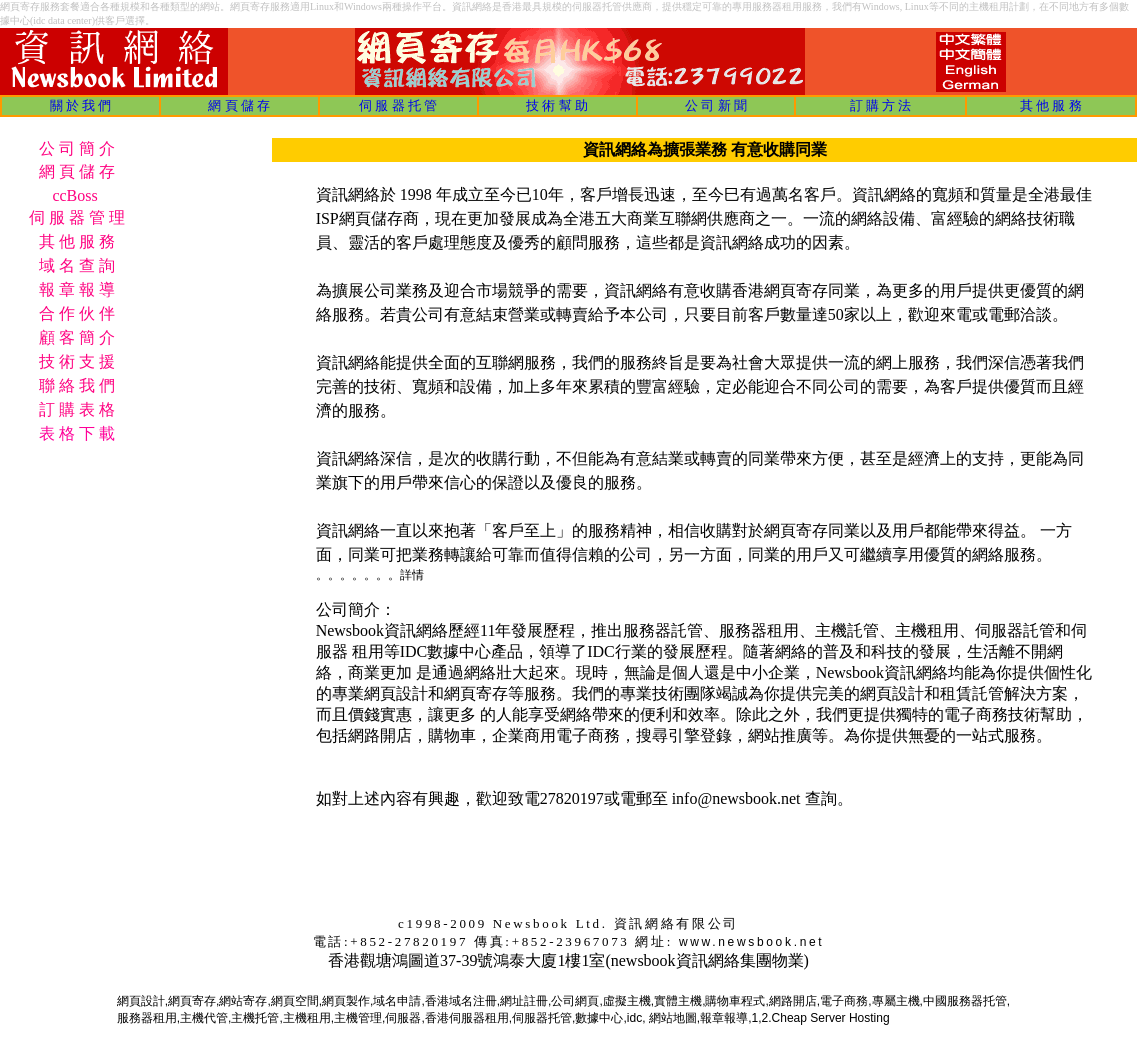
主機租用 (307, 1018)
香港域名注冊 (461, 1001)
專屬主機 (896, 1001)
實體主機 (678, 1001)
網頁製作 (346, 1001)
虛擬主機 (627, 1001)
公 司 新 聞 (716, 105)
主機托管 (255, 1018)
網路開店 (793, 1001)
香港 (437, 1018)
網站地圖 (673, 1018)
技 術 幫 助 (557, 105)
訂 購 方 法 (881, 105)
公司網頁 (575, 1001)
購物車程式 (735, 1001)
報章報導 (724, 1018)
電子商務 (844, 1001)
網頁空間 (295, 1001)
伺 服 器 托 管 (398, 105)
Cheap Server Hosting (831, 1018)
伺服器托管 (542, 1018)
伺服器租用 (479, 1018)
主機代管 (204, 1018)
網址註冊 (524, 1001)
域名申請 (397, 1001)
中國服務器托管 (965, 1001)
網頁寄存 (192, 1001)
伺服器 (403, 1018)
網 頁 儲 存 (239, 105)
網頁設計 (141, 1001)
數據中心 (599, 1018)
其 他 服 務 (1051, 105)
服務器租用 (147, 1018)
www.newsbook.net (751, 942)
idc (634, 1018)
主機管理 (358, 1018)
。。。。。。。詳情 (370, 575)
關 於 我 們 (81, 105)
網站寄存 (243, 1001)
